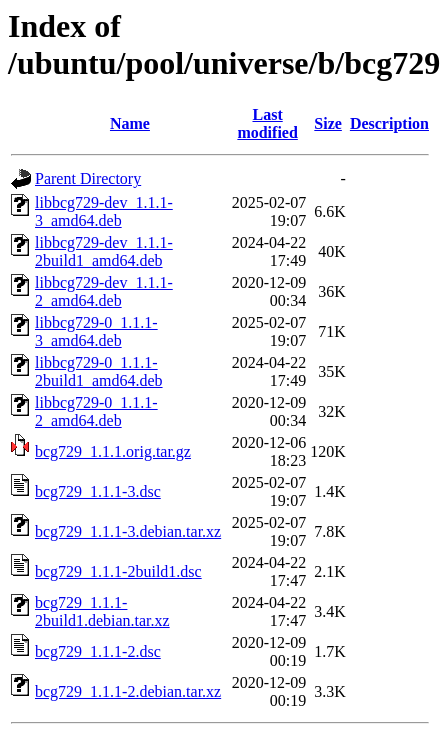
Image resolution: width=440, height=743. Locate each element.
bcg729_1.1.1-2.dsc (98, 651)
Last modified (267, 123)
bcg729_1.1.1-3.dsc (98, 491)
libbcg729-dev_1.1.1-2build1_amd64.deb (104, 251)
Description (389, 123)
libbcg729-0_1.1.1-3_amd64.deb (96, 331)
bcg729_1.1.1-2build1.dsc (118, 571)
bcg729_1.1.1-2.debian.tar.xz (128, 691)
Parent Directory (88, 178)
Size (328, 123)
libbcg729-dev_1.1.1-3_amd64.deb (104, 211)
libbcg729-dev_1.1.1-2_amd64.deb (104, 291)
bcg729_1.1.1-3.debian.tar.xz (128, 531)
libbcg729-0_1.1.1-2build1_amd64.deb (99, 371)
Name (130, 123)
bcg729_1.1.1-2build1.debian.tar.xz (102, 611)
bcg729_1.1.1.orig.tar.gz (113, 451)
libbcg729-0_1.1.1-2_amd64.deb (96, 411)
